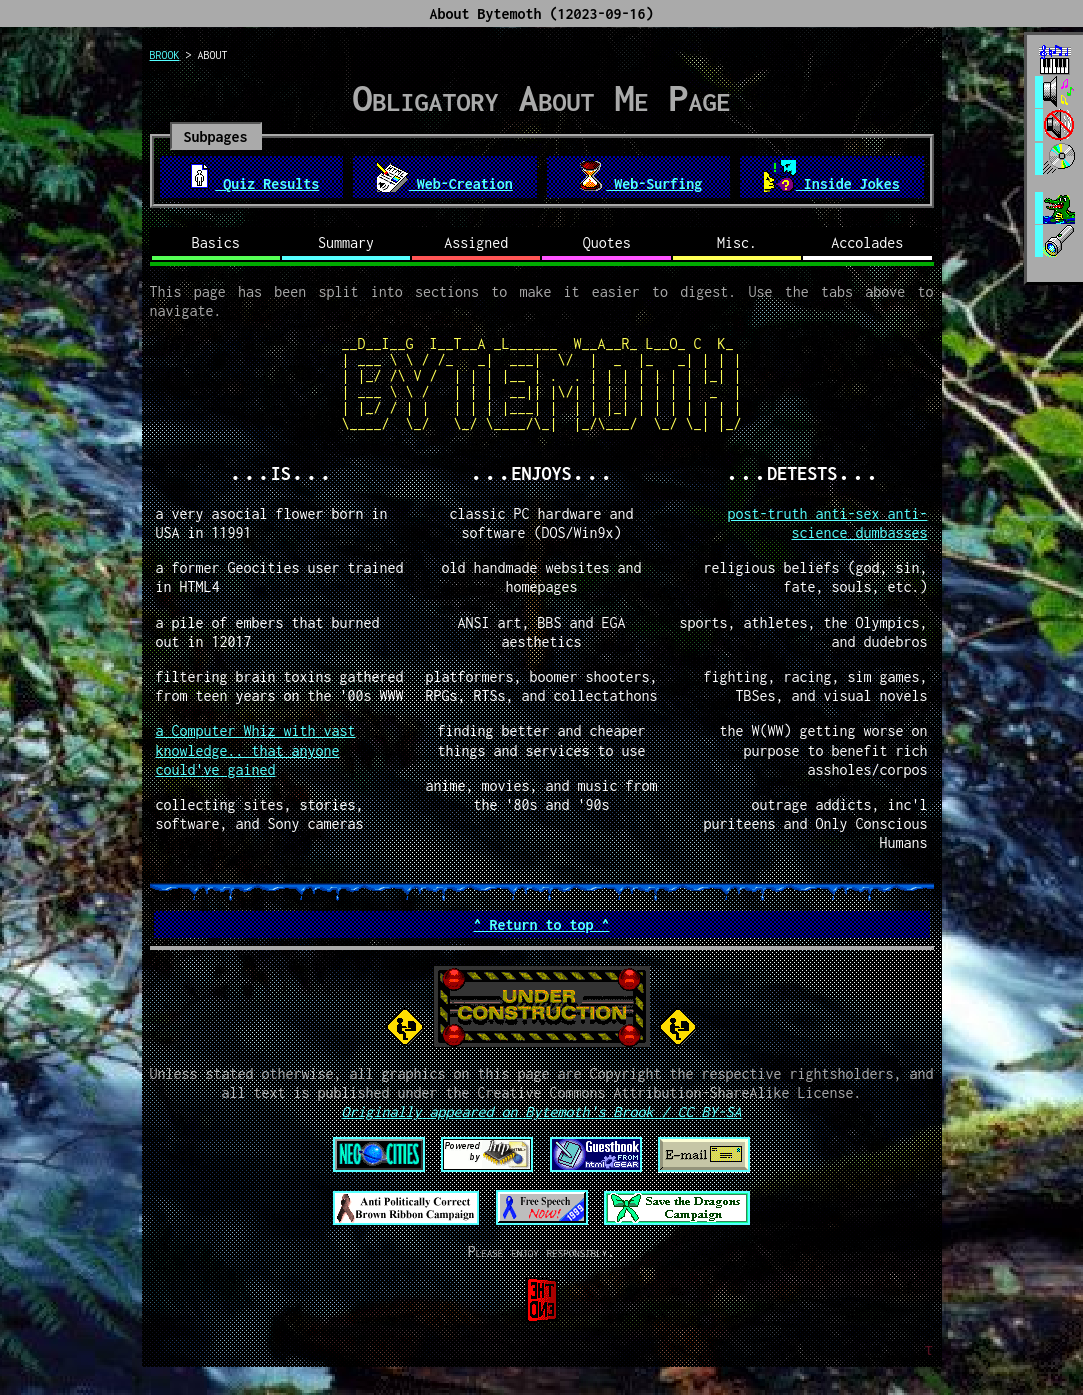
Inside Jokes (832, 176)
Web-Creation (445, 176)
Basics (216, 242)
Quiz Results (251, 176)
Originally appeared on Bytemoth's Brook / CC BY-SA (541, 1111)
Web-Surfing (638, 176)
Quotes (607, 242)
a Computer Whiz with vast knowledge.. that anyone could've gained (256, 749)
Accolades (867, 242)
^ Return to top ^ (541, 924)
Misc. (737, 242)
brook (165, 55)
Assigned (476, 242)
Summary (346, 242)
